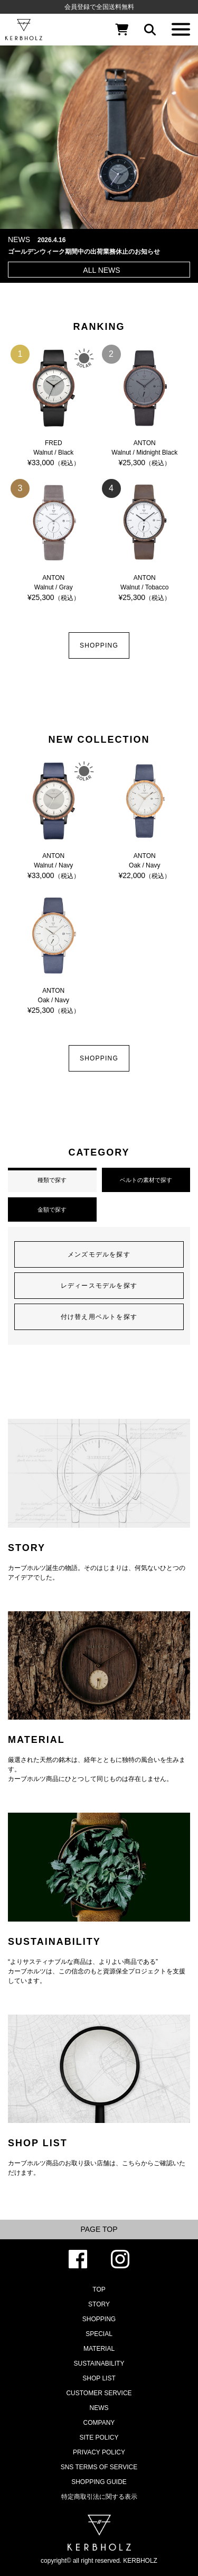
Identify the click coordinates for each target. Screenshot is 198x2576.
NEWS (99, 2408)
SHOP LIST (98, 2378)
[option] (99, 130)
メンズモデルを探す (99, 1254)
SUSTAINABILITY (99, 2363)
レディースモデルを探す (99, 1285)
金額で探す (52, 1209)
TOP (98, 2289)
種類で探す (52, 1180)
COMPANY (99, 2422)
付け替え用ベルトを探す (99, 1317)
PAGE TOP (98, 2229)
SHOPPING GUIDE (99, 2482)
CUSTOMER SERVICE (98, 2393)
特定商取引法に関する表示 (99, 2496)
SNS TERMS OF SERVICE (99, 2467)
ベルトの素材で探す (146, 1180)
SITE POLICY (98, 2437)
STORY (99, 2304)
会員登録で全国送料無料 (99, 7)
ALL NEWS (101, 270)
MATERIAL (99, 2348)
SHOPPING (99, 645)
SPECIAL (99, 2334)
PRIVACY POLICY (99, 2452)
